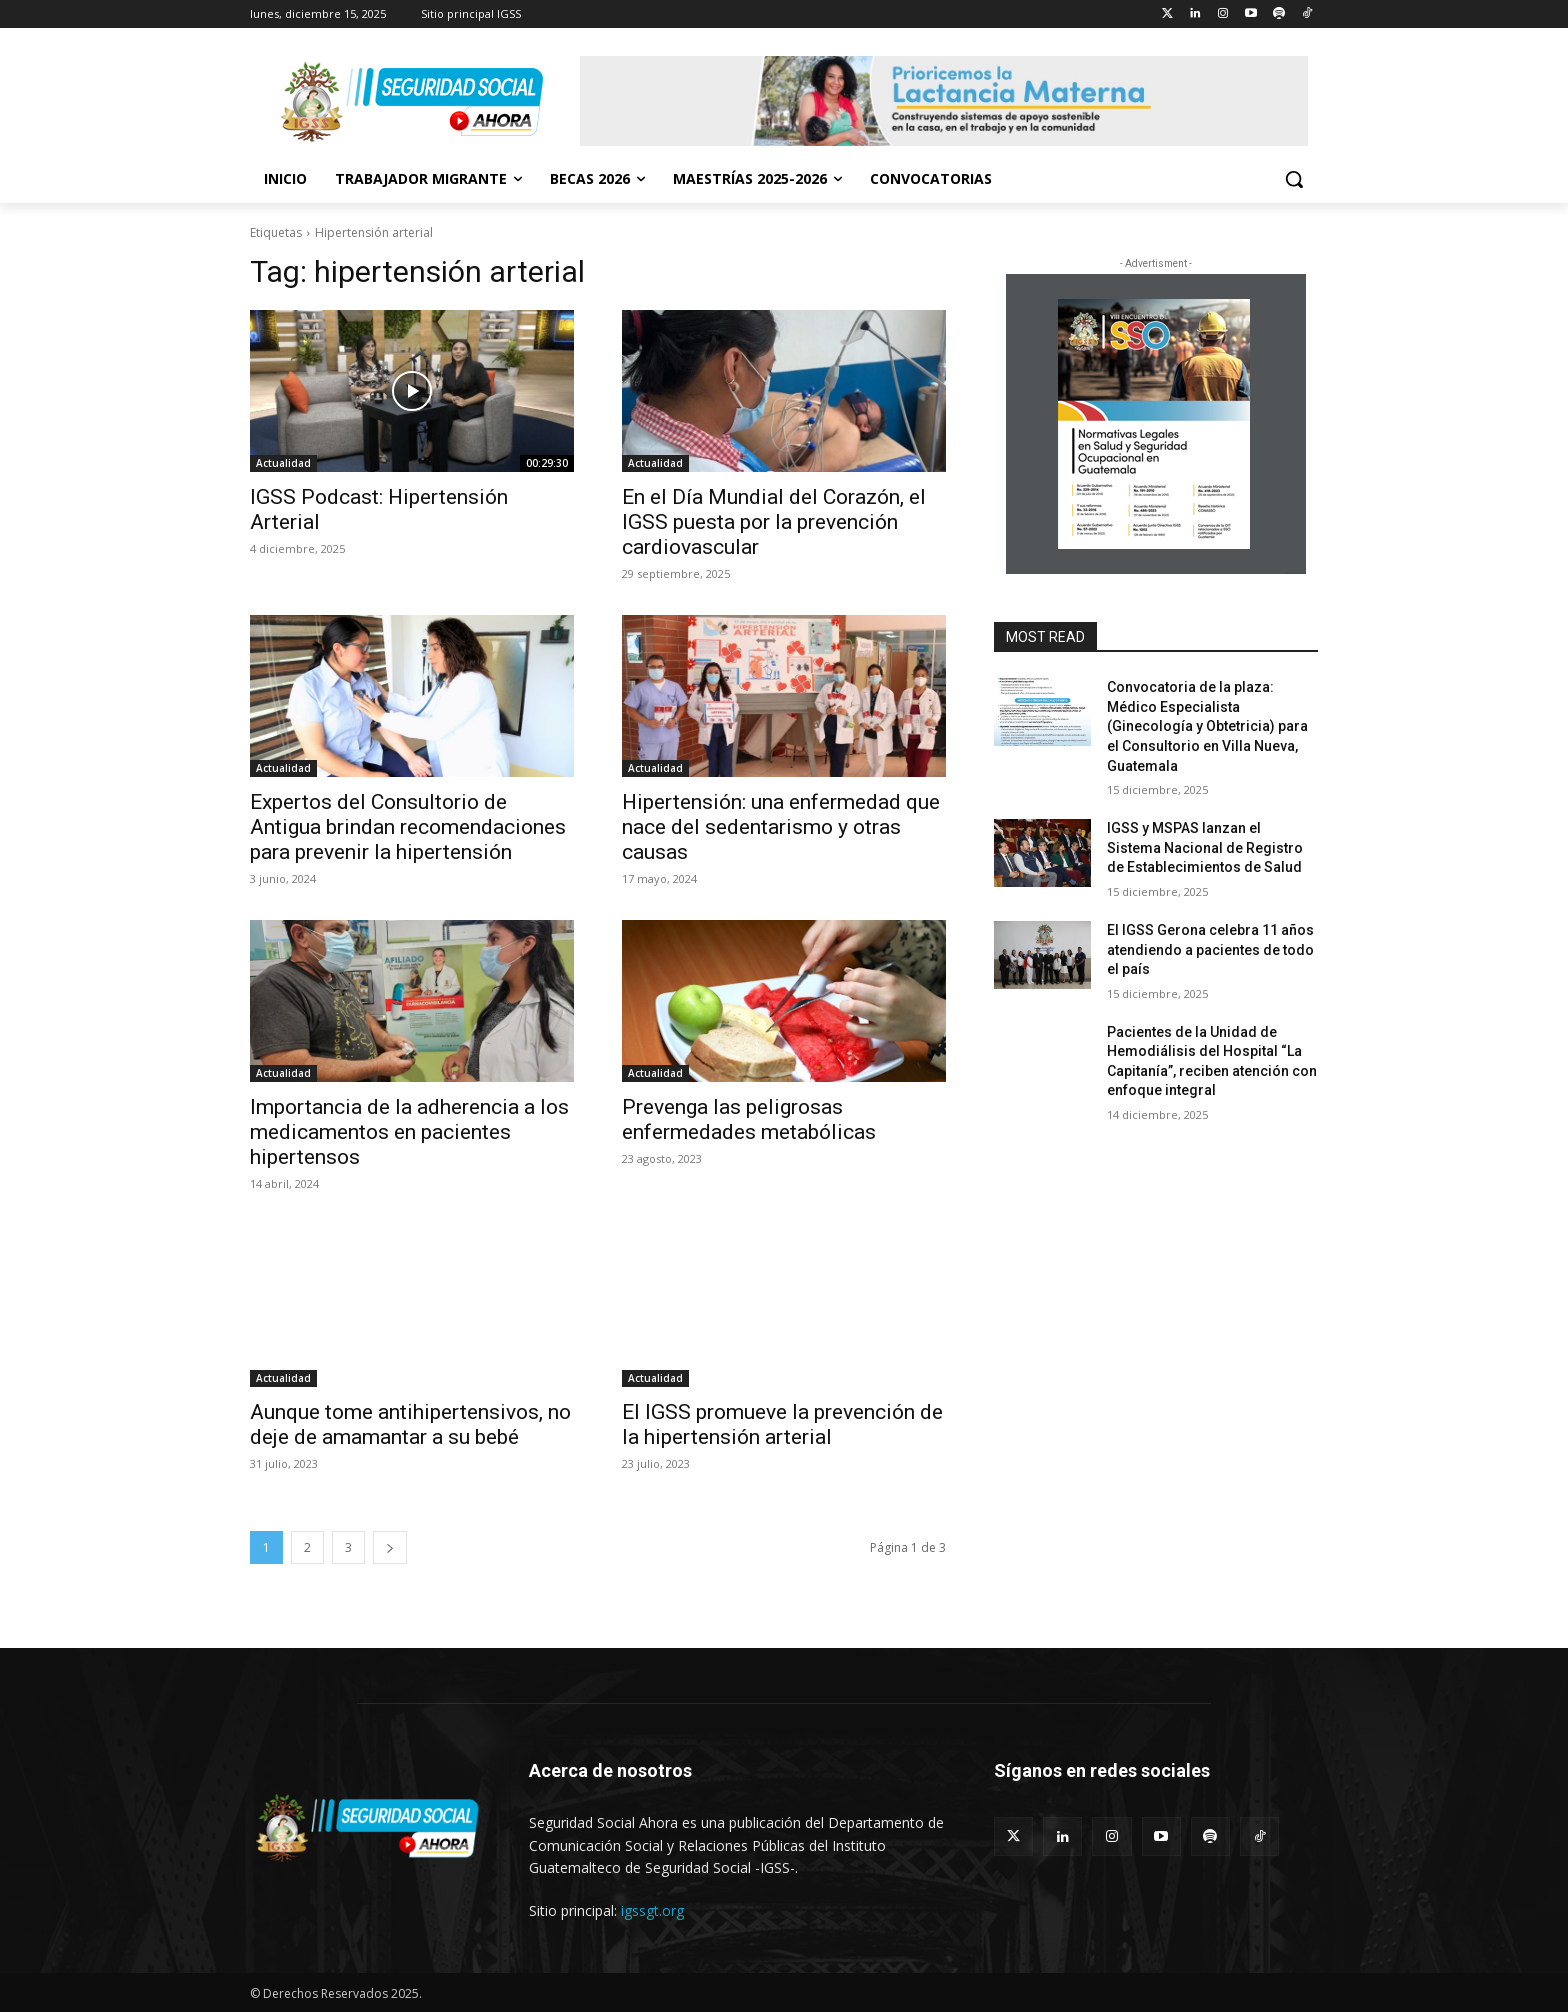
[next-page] (390, 1547)
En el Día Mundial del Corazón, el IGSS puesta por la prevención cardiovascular (774, 522)
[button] (1294, 179)
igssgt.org (652, 1910)
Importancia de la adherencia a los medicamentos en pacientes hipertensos (409, 1132)
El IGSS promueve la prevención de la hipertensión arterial (782, 1424)
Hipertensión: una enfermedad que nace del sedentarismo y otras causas (781, 827)
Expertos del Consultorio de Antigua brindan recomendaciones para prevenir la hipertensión (408, 827)
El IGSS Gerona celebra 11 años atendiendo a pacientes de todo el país (1212, 949)
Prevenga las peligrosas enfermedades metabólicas (749, 1119)
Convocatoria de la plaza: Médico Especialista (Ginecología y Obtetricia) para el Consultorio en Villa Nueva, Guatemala (1207, 726)
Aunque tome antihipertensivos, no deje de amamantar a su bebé (410, 1424)
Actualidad (283, 463)
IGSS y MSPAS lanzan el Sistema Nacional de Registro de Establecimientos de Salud (1205, 847)
